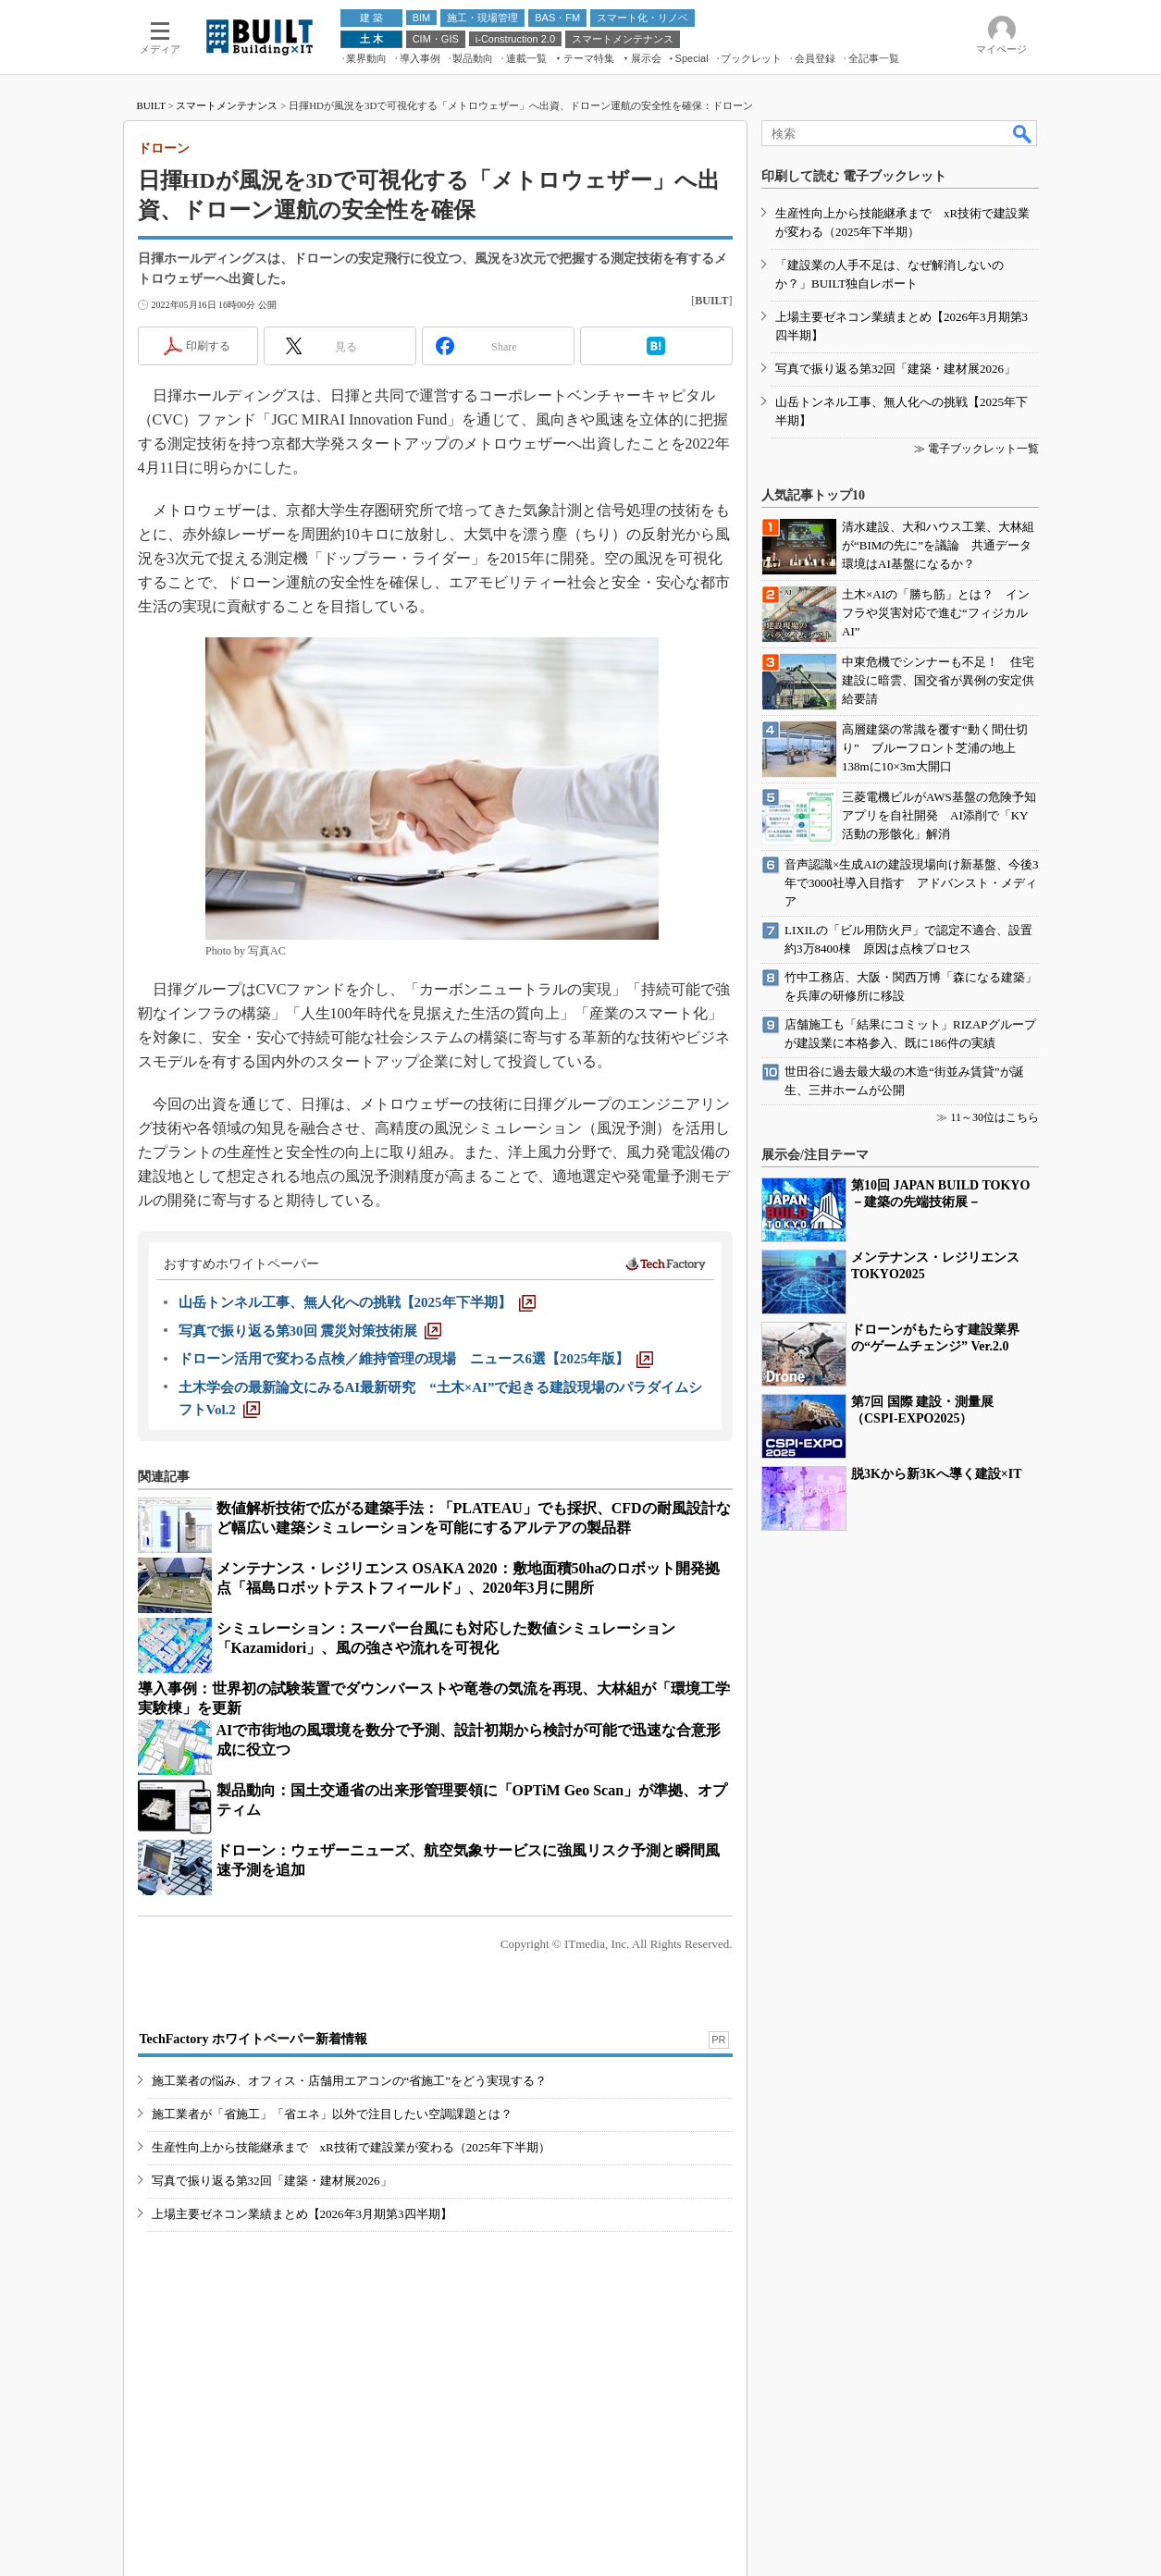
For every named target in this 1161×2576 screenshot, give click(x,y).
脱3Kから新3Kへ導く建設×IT (936, 1474)
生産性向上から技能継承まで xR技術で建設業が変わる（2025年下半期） (351, 2147)
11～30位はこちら (994, 1117)
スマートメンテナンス (227, 105)
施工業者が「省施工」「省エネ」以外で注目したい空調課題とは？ (332, 2114)
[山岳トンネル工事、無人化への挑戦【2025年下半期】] (357, 1302)
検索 (1023, 133)
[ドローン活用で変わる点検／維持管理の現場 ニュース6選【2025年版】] (416, 1358)
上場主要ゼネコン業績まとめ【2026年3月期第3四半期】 (302, 2214)
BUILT (151, 105)
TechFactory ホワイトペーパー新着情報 (253, 2039)
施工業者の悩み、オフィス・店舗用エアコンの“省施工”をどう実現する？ (350, 2081)
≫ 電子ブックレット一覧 (976, 448)
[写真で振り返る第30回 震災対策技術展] (310, 1331)
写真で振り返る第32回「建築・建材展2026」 (272, 2181)
